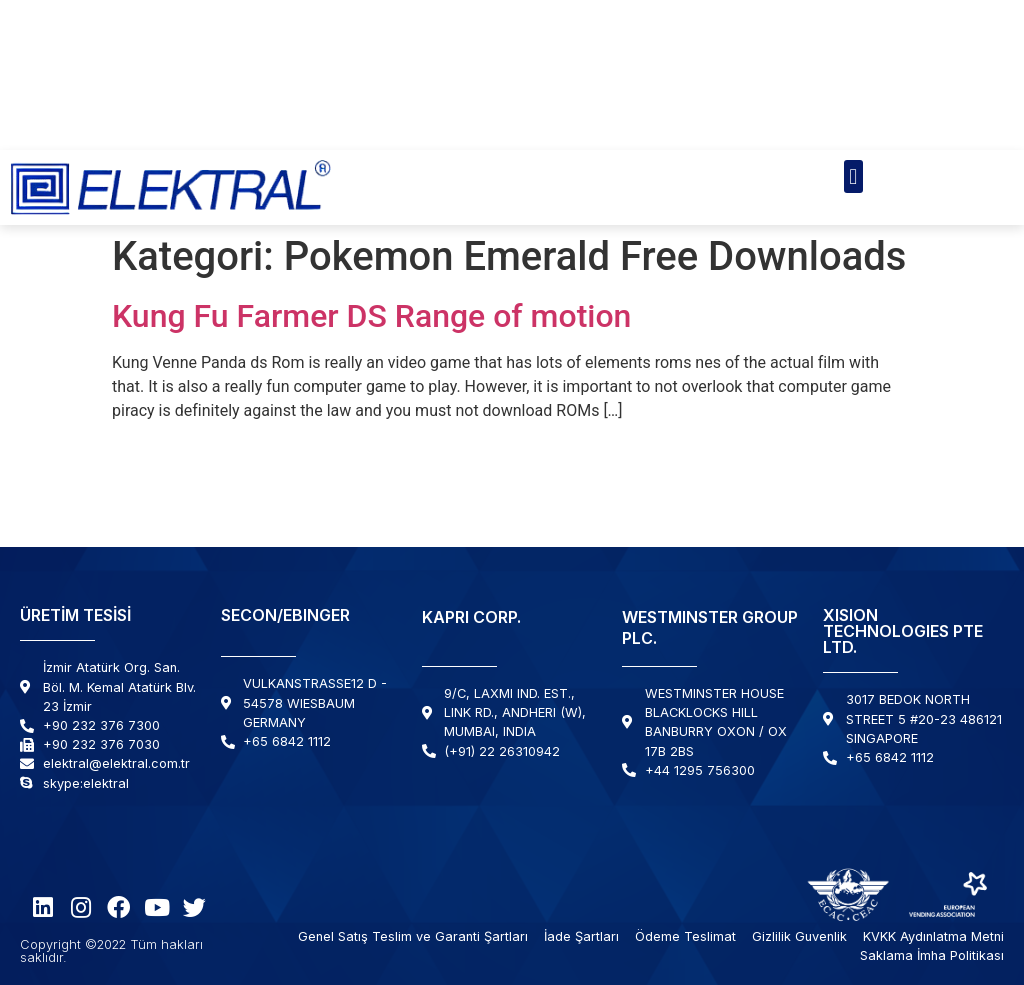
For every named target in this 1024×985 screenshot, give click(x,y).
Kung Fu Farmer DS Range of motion (371, 316)
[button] (853, 176)
